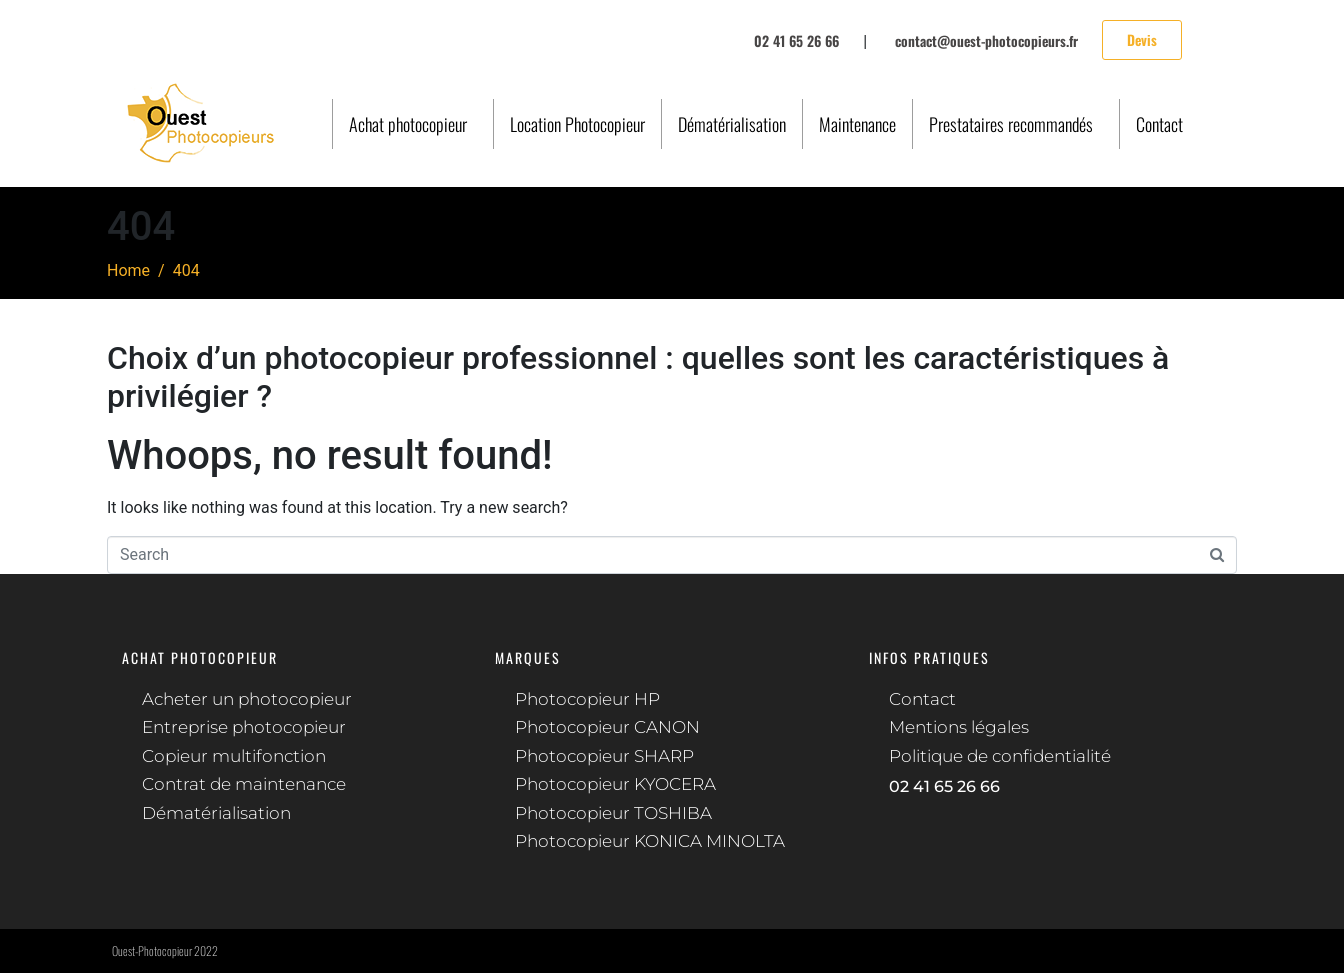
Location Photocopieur (577, 124)
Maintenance (857, 124)
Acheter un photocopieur (247, 699)
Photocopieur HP (587, 699)
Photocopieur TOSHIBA (613, 813)
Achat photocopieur (408, 124)
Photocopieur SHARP (604, 756)
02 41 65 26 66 (944, 786)
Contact (1159, 124)
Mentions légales (959, 727)
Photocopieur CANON (607, 727)
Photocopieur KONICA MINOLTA (650, 841)
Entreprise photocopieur (244, 727)
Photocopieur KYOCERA (615, 784)
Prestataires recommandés (1011, 124)
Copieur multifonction (234, 756)
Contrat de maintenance (244, 784)
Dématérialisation (732, 124)
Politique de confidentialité (1000, 756)
